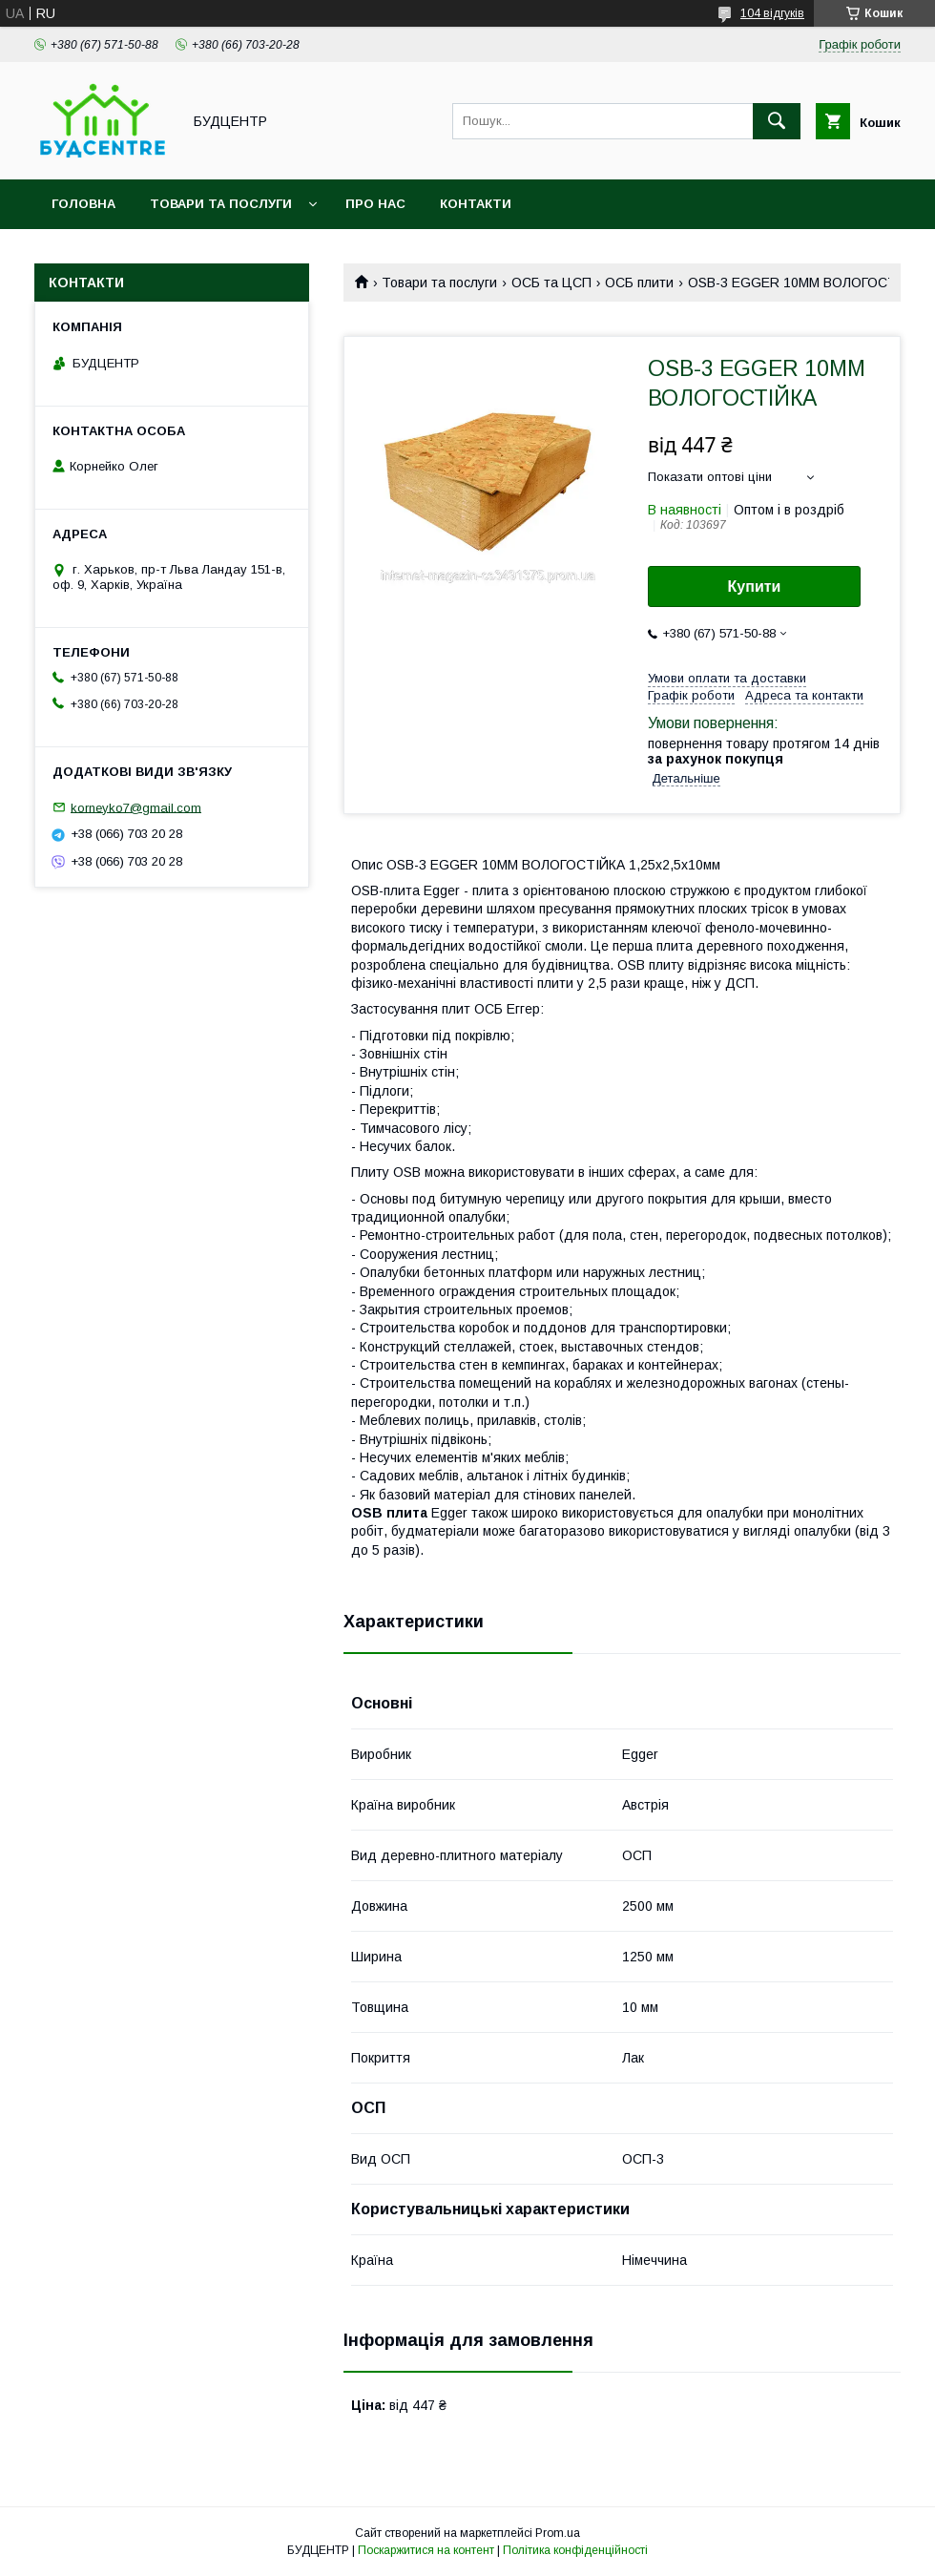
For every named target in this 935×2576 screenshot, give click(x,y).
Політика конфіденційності (575, 2550)
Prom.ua (557, 2533)
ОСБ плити (639, 282)
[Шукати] (776, 121)
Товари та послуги (221, 204)
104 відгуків (772, 13)
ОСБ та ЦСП (551, 282)
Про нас (375, 204)
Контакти (475, 204)
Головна (83, 204)
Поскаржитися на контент (426, 2550)
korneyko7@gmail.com (136, 807)
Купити (754, 586)
